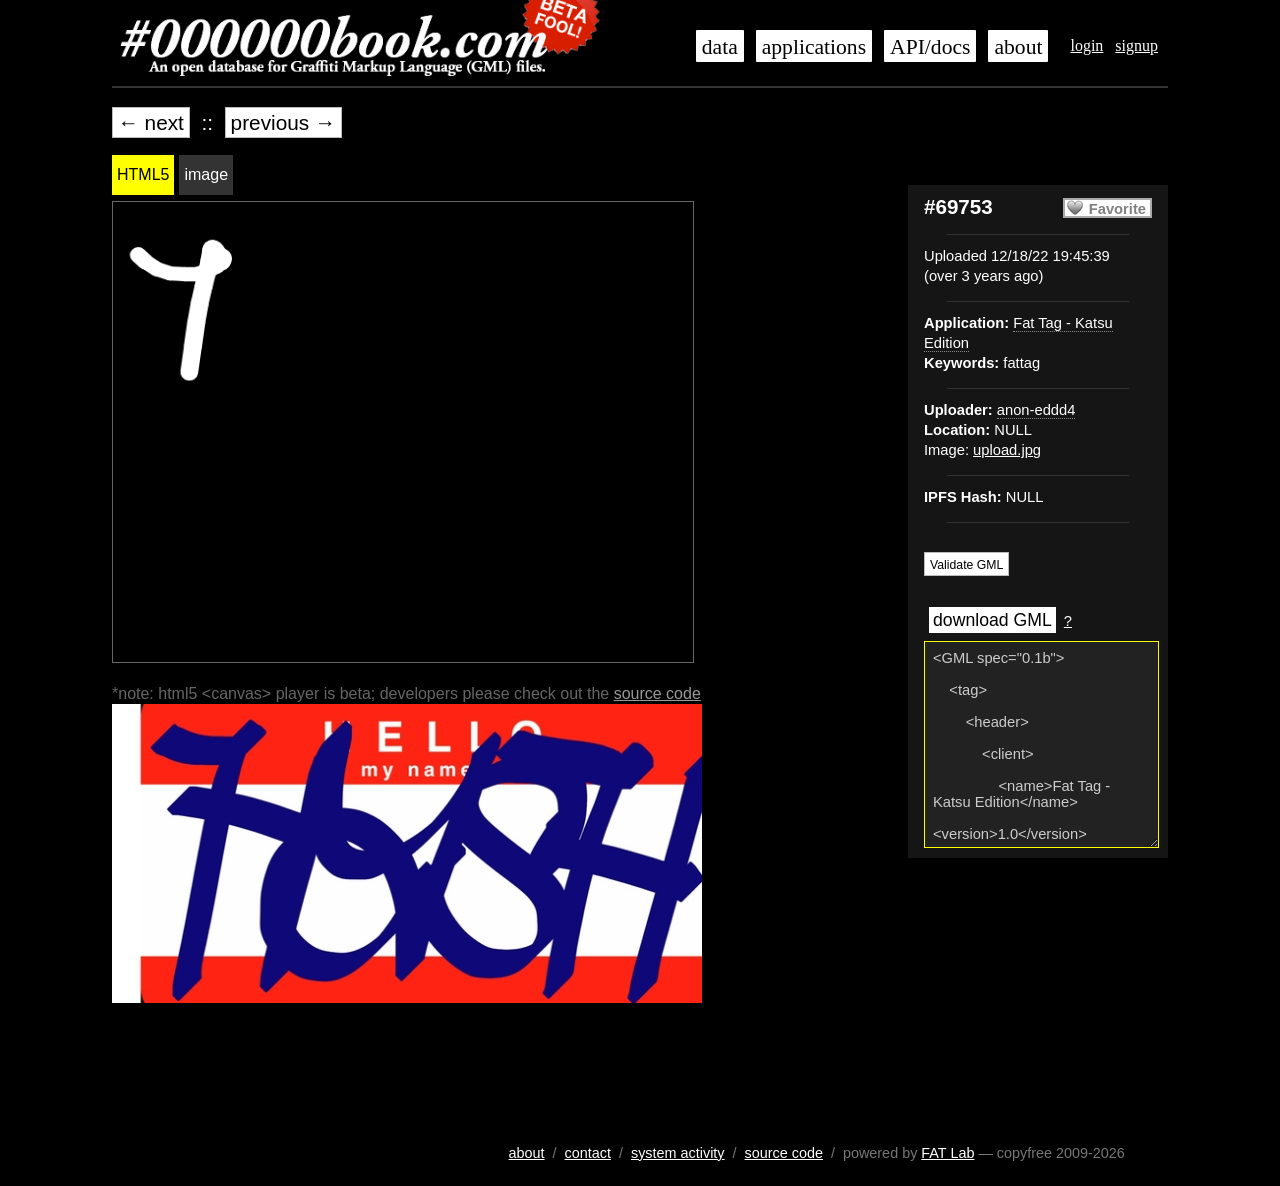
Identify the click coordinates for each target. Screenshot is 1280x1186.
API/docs (930, 47)
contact (588, 1153)
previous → (283, 122)
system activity (678, 1153)
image (206, 174)
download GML (992, 620)
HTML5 (143, 174)
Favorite (1117, 209)
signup (1136, 45)
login (1086, 45)
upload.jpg (1007, 450)
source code (657, 693)
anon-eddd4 (1036, 410)
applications (814, 47)
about (1018, 47)
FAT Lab (947, 1153)
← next (151, 122)
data (720, 47)
